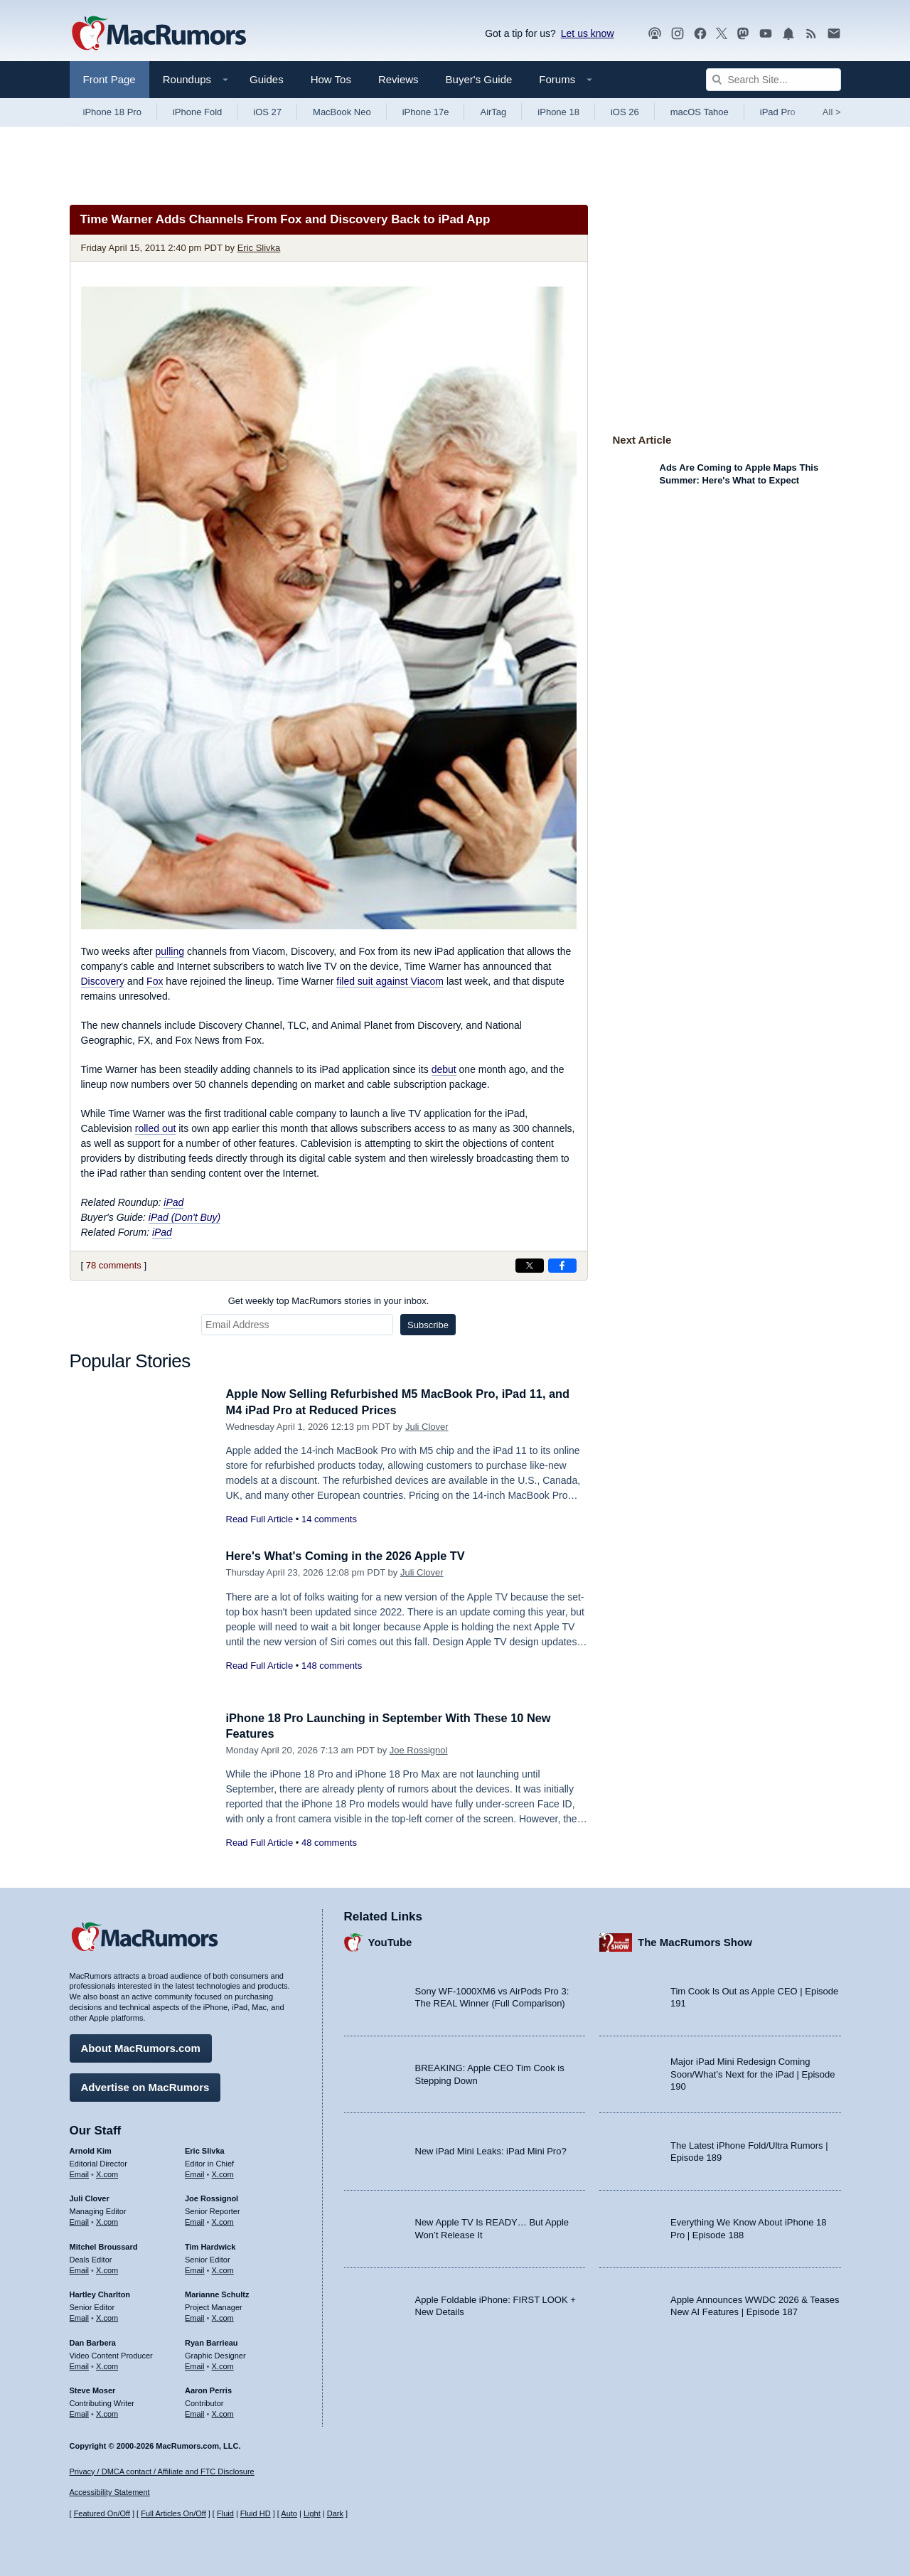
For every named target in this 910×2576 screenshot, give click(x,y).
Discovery (102, 981)
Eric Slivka (259, 247)
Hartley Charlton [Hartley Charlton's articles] (100, 2293)
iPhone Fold (197, 112)
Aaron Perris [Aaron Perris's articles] (208, 2389)
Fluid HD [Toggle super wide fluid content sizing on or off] (255, 2513)
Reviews (398, 79)
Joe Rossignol (419, 1750)
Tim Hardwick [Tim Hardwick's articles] (210, 2245)
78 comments (113, 1265)
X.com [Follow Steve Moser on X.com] (107, 2412)
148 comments (331, 1665)
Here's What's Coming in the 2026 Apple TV (350, 1556)
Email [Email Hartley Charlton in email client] (80, 2316)
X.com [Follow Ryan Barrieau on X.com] (223, 2365)
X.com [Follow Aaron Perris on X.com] (223, 2412)
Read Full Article (260, 1519)
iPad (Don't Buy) (185, 1217)
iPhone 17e (425, 112)
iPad (173, 1202)
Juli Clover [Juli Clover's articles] (89, 2197)
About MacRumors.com (140, 2047)
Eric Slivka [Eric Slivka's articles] (205, 2149)
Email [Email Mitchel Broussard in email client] (80, 2269)
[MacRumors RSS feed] (811, 33)
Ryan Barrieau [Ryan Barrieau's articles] (211, 2341)
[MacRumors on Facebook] (700, 33)
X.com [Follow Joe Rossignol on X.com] (223, 2220)
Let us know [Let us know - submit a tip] (587, 33)
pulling (170, 951)
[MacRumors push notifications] (788, 33)
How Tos (331, 79)
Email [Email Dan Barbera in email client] (80, 2365)
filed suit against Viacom (390, 981)
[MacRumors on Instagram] (677, 33)
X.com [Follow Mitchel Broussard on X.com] (107, 2269)
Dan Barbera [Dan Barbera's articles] (93, 2341)
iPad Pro (778, 112)
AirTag (493, 112)
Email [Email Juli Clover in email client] (80, 2220)
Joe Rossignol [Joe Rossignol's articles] (211, 2197)
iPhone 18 (558, 112)
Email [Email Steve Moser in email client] (80, 2412)
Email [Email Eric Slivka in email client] (195, 2172)
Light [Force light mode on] (312, 2513)
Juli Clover (427, 1426)
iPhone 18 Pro (112, 112)
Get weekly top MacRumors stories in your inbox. (328, 1300)
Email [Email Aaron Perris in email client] (195, 2412)
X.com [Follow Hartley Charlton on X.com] (107, 2316)
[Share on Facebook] (562, 1265)
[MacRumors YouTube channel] (766, 33)
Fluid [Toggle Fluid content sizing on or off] (225, 2513)
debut (444, 1069)
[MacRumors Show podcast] (655, 33)
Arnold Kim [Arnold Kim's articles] (91, 2149)
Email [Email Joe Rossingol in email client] (195, 2220)
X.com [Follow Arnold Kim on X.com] (107, 2172)
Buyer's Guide (479, 79)
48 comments (329, 1842)
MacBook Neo (342, 112)
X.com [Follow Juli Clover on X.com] (107, 2220)
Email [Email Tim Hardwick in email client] (195, 2269)
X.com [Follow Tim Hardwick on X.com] (223, 2269)
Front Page (109, 79)
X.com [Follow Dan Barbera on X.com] (107, 2365)
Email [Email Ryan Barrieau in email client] (195, 2365)
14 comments (329, 1519)
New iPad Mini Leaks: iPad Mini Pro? (491, 2149)
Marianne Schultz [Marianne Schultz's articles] (217, 2293)
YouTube (390, 1941)
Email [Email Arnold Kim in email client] (80, 2172)
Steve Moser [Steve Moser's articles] (93, 2389)
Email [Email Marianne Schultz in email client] (195, 2316)
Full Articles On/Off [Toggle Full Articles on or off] (173, 2513)
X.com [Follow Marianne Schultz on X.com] (223, 2316)
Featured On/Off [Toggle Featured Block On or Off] (102, 2513)
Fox (154, 981)
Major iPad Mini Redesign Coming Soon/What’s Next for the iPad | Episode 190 (752, 2072)
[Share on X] (529, 1265)
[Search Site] (773, 79)
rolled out (155, 1128)
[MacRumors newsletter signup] (834, 33)
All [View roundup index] (832, 112)
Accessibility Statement (110, 2492)
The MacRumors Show (695, 1941)
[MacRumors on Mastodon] (743, 33)
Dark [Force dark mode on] (335, 2513)
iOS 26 (625, 112)
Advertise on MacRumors (145, 2086)
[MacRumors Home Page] (158, 34)
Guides (267, 79)
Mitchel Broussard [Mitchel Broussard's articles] (104, 2245)
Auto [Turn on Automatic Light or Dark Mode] (289, 2513)
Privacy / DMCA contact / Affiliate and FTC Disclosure (162, 2471)
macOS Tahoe (699, 112)
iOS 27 (267, 112)
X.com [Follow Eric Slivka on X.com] (223, 2172)
